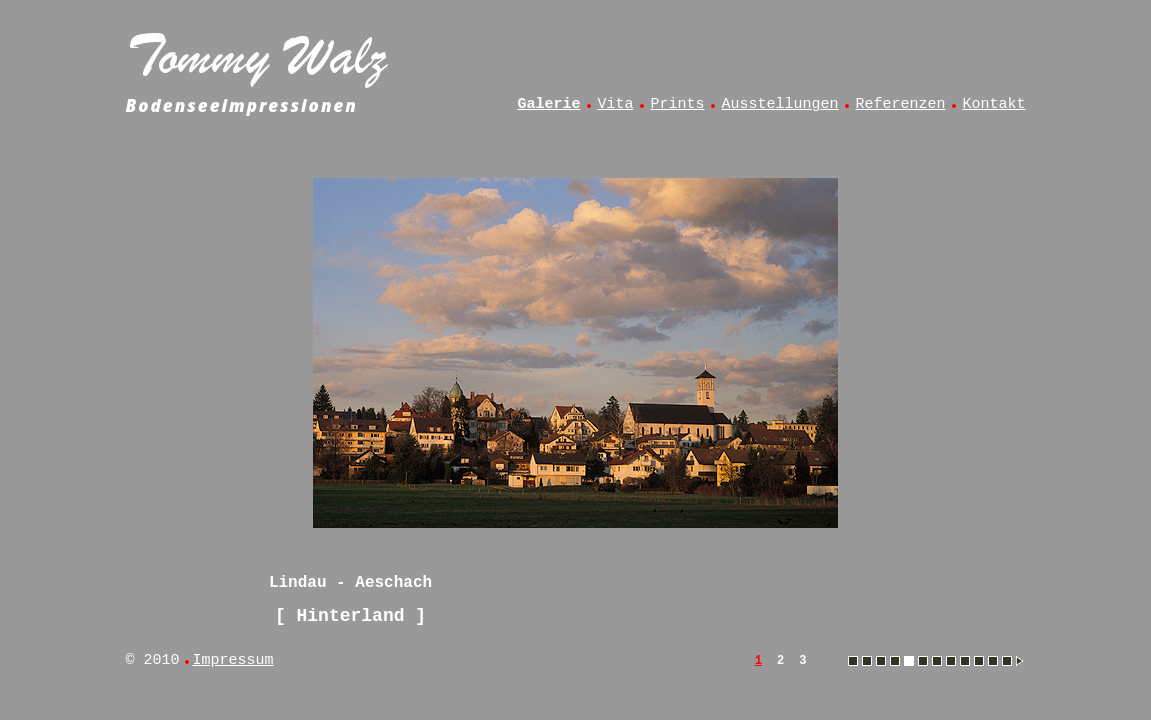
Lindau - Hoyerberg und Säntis (937, 661)
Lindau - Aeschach (909, 661)
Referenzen (900, 104)
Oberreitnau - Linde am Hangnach (993, 661)
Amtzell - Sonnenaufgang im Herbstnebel (853, 661)
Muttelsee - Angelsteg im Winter (951, 661)
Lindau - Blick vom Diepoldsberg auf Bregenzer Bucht (923, 661)
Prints (677, 104)
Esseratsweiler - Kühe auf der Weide (867, 661)
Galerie (548, 104)
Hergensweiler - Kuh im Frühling (881, 661)
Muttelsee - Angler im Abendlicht (965, 661)
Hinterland (350, 616)
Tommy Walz (261, 56)
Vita (615, 104)
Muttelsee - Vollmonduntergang (979, 661)
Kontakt (993, 104)
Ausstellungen (779, 104)
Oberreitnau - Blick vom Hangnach (1007, 661)
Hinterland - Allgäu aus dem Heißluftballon (895, 661)
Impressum (233, 660)
